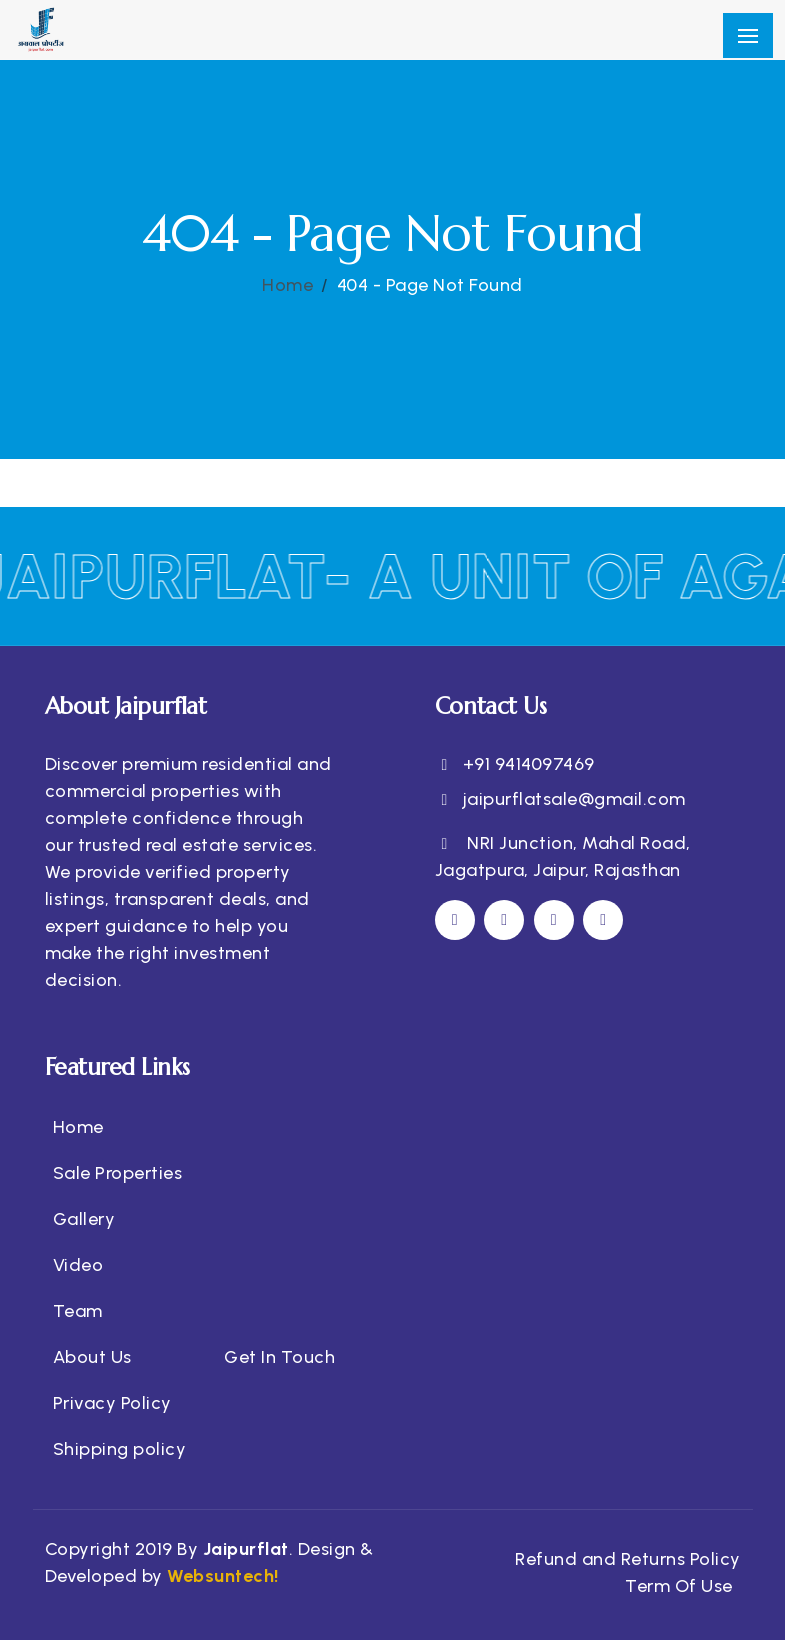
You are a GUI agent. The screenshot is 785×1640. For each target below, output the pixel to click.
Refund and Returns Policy (628, 1559)
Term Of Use (679, 1586)
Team (78, 1311)
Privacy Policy (112, 1403)
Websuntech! (221, 1576)
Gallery (84, 1219)
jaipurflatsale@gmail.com (574, 799)
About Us (92, 1357)
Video (78, 1265)
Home (287, 285)
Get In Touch (279, 1357)
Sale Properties (118, 1173)
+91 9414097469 (529, 764)
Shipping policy (120, 1449)
